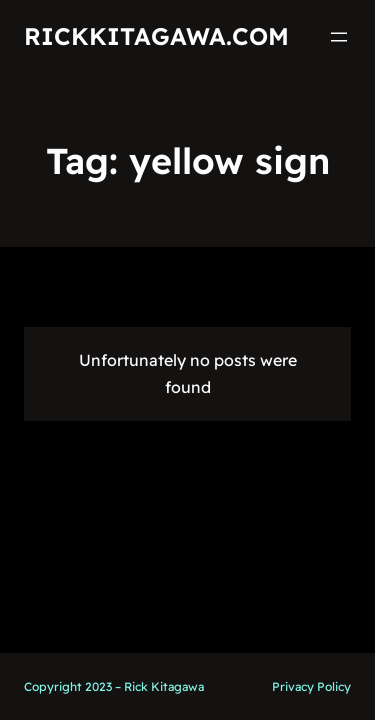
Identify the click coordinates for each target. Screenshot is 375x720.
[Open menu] (339, 37)
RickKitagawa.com (156, 36)
